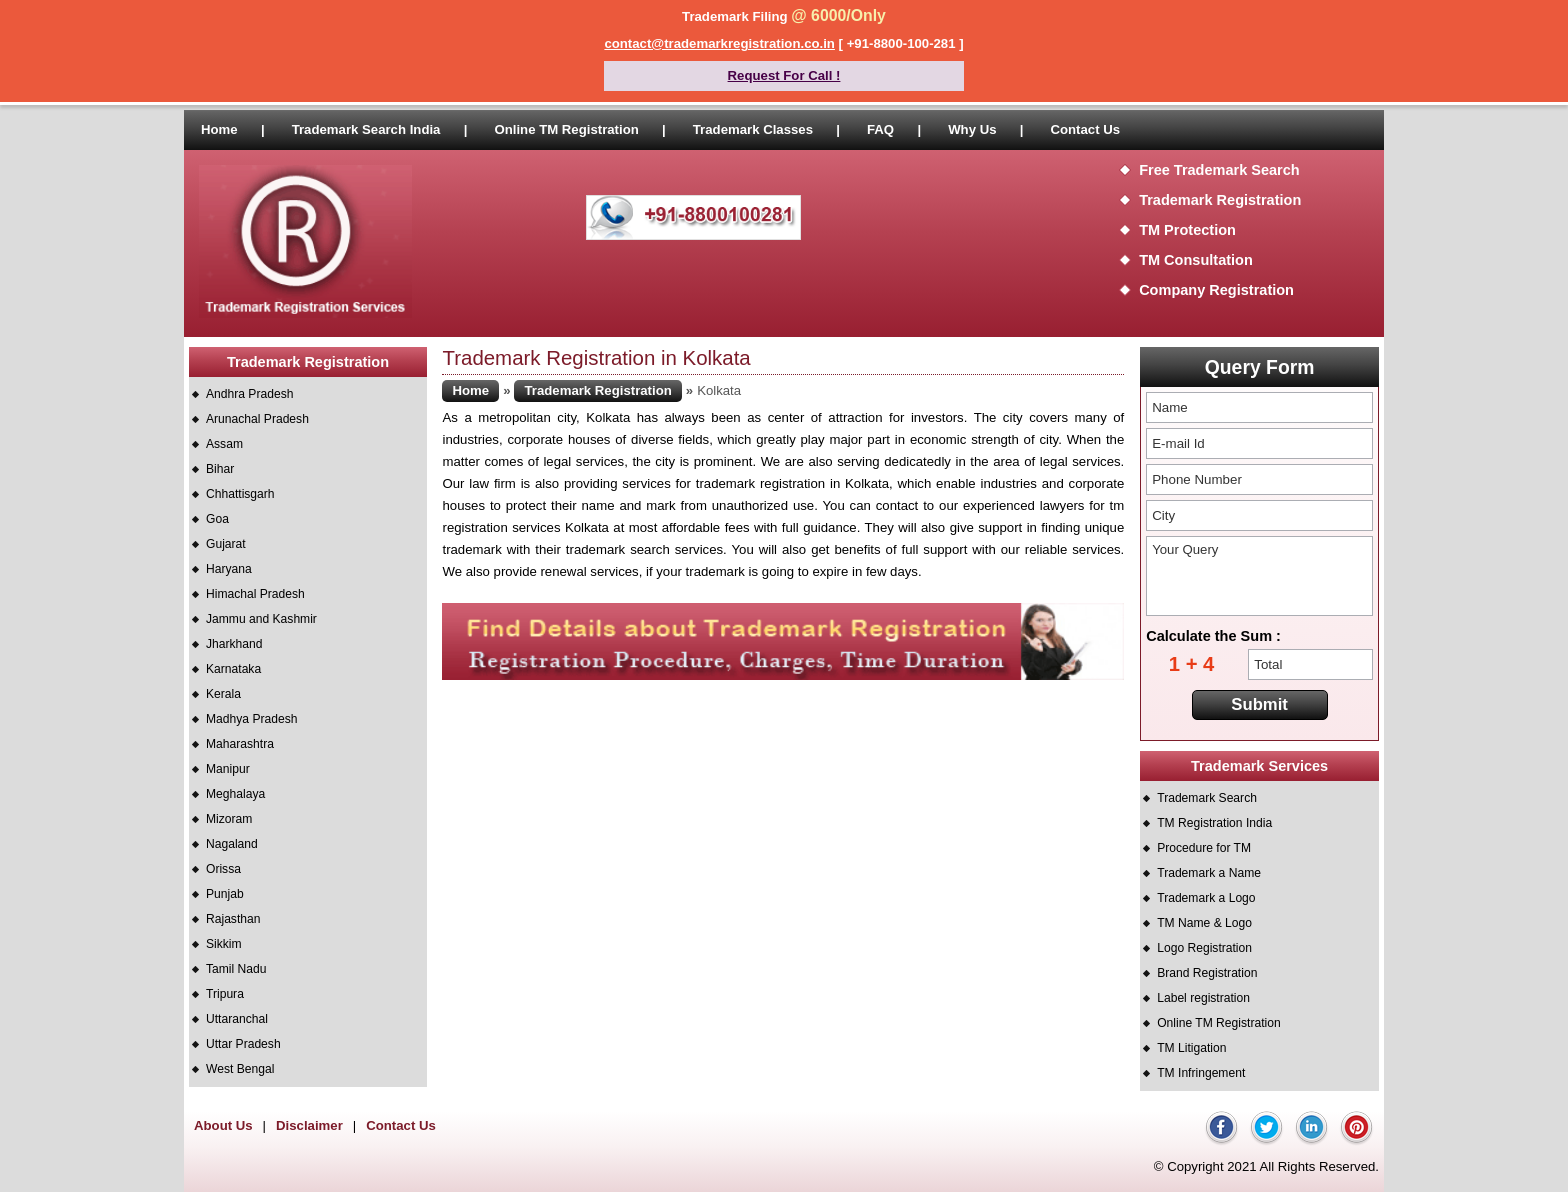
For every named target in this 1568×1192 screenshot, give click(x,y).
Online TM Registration (566, 129)
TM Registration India (1214, 823)
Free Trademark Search (1219, 170)
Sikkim (224, 944)
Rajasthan (233, 919)
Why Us (972, 129)
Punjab (225, 894)
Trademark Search (1207, 798)
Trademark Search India (366, 129)
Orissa (223, 869)
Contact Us (1085, 129)
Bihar (220, 469)
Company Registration (1216, 290)
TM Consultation (1196, 260)
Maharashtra (240, 744)
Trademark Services (1259, 766)
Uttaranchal (237, 1019)
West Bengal (240, 1069)
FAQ (880, 129)
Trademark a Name (1209, 873)
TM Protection (1187, 230)
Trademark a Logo (1206, 898)
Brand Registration (1207, 973)
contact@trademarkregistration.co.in (719, 43)
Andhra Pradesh (249, 394)
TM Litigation (1191, 1048)
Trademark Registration (1220, 200)
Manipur (228, 769)
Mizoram (229, 819)
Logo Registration (1204, 948)
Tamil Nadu (236, 969)
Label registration (1203, 998)
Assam (224, 444)
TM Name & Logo (1204, 923)
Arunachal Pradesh (257, 419)
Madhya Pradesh (251, 719)
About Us (223, 1125)
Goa (217, 519)
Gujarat (226, 544)
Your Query (1259, 576)
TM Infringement (1201, 1073)
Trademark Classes (753, 129)
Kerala (223, 694)
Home (219, 129)
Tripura (225, 994)
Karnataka (233, 669)
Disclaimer (309, 1125)
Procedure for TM (1204, 848)
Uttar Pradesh (243, 1044)
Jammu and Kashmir (261, 619)
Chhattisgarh (240, 494)
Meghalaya (235, 794)
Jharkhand (234, 644)
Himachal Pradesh (255, 594)
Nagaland (232, 844)
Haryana (229, 569)
